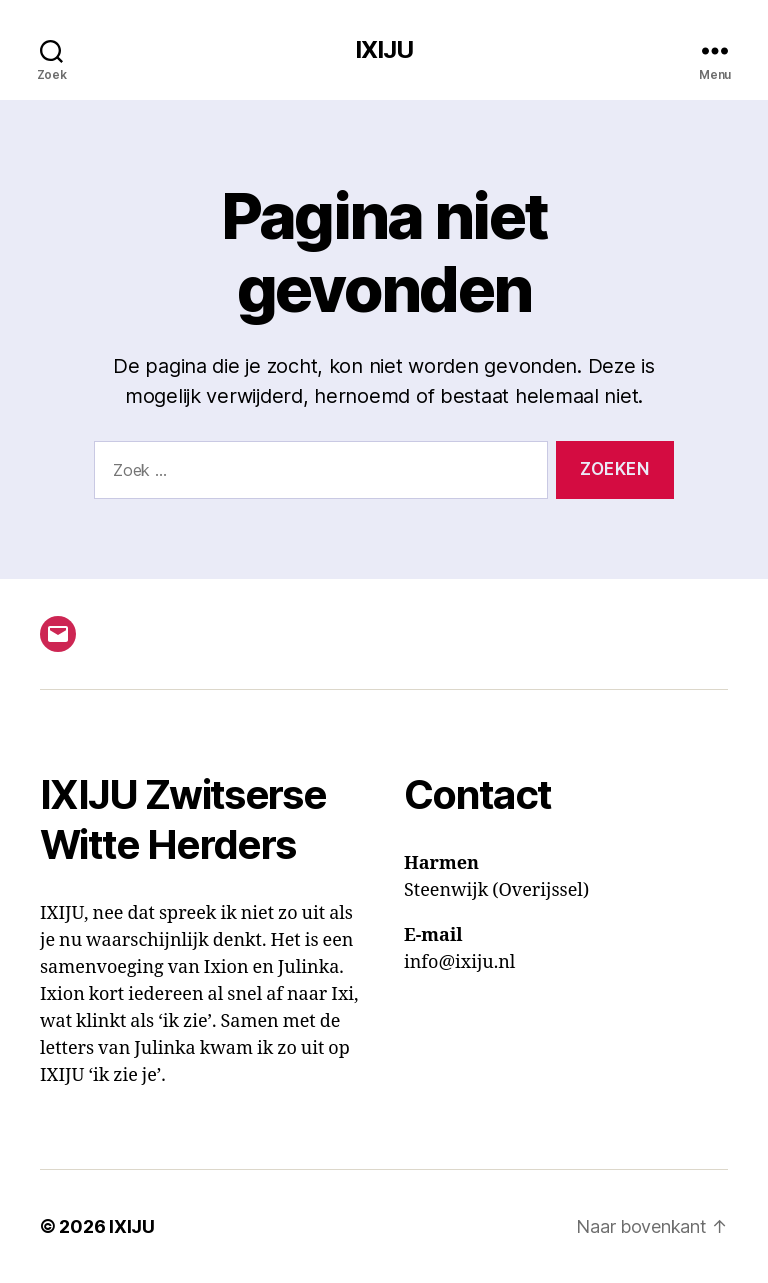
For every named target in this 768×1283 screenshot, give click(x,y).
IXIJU (384, 50)
